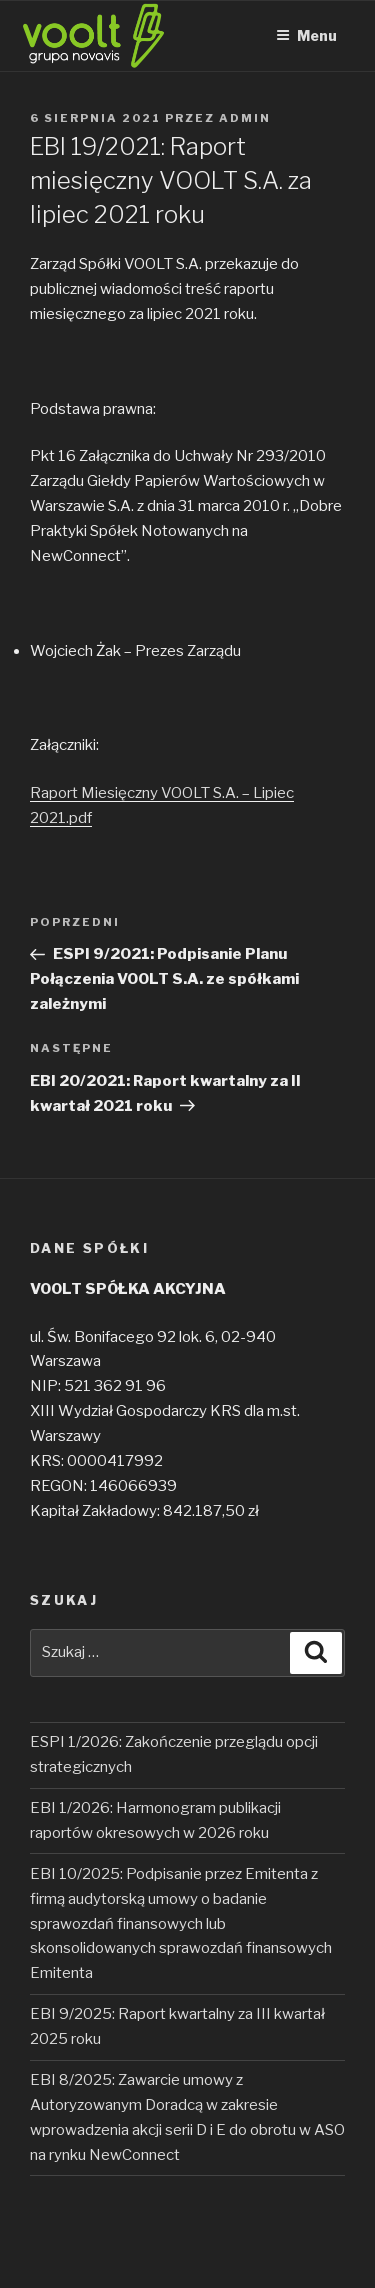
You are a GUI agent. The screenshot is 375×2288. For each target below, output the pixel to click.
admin (245, 118)
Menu (306, 35)
